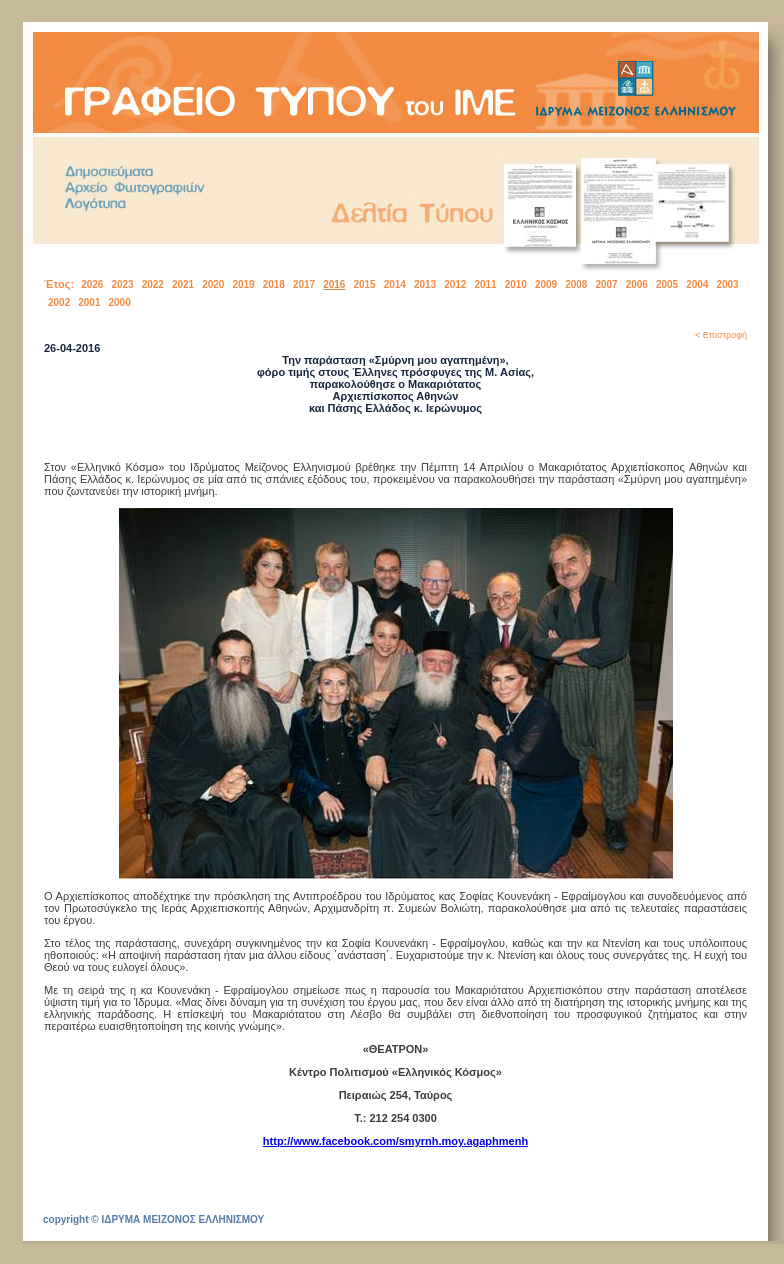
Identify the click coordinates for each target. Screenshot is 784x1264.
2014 (395, 284)
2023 (122, 284)
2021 (183, 284)
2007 (606, 284)
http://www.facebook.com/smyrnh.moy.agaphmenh (395, 1141)
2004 (697, 284)
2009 (546, 284)
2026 (92, 284)
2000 (120, 302)
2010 (516, 284)
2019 (243, 284)
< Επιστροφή (721, 335)
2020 (213, 284)
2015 (364, 284)
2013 (425, 284)
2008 (576, 284)
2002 (59, 302)
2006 (637, 284)
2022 (153, 284)
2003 (727, 284)
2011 (485, 284)
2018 (274, 284)
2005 (667, 284)
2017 (304, 284)
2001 (89, 302)
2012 (455, 284)
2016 (334, 284)
